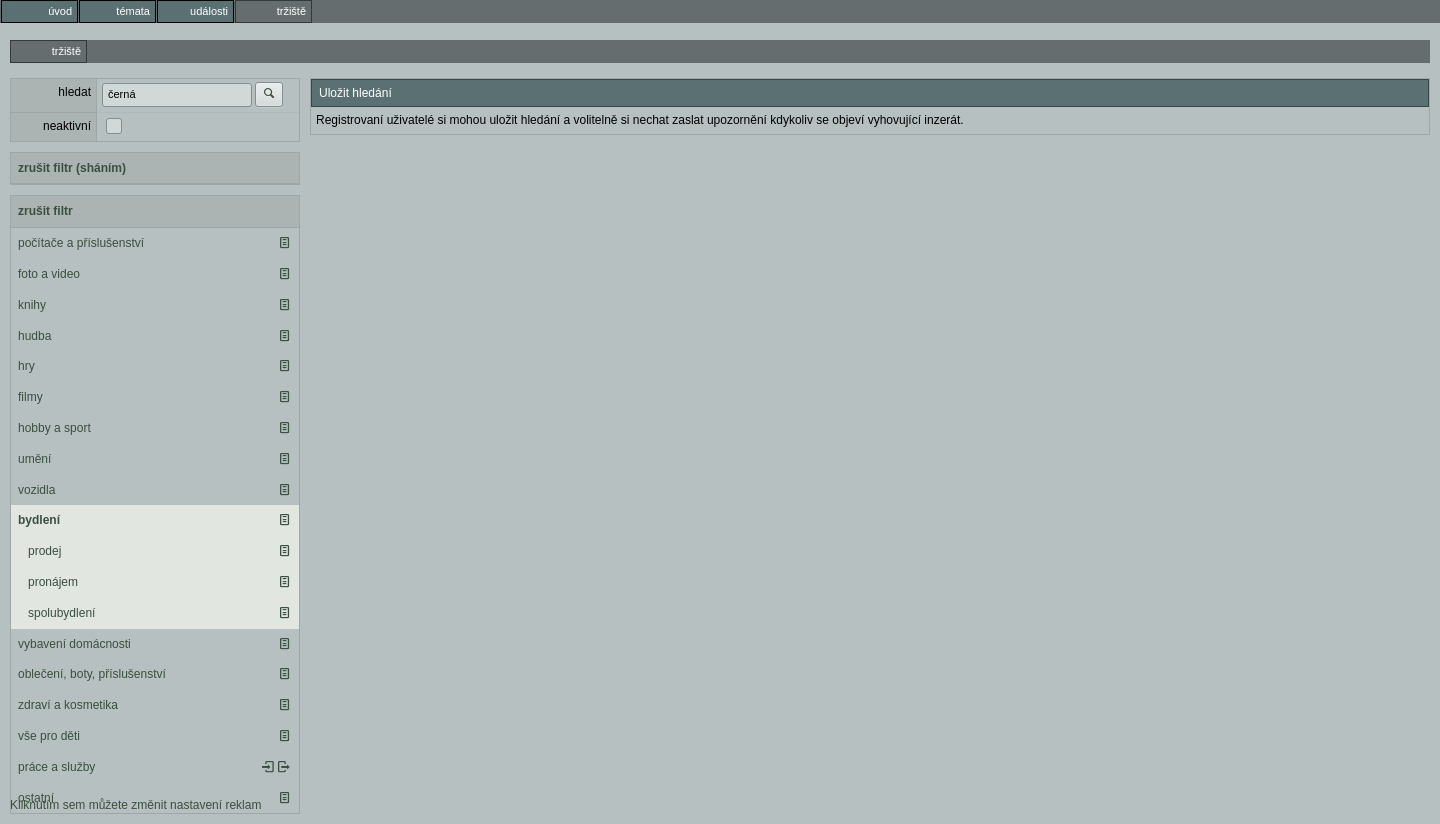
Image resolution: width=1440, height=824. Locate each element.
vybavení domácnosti (74, 644)
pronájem (53, 582)
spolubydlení (61, 613)
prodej (44, 551)
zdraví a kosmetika (68, 705)
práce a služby (56, 767)
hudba (34, 336)
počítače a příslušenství (81, 243)
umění (34, 459)
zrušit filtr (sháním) (72, 168)
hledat (74, 92)
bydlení (39, 520)
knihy (32, 305)
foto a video (49, 274)
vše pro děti (49, 736)
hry (26, 366)
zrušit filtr (45, 211)
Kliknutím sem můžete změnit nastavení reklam (135, 805)
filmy (30, 397)
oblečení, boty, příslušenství (92, 674)
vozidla (36, 490)
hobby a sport (54, 428)
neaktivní (67, 126)
